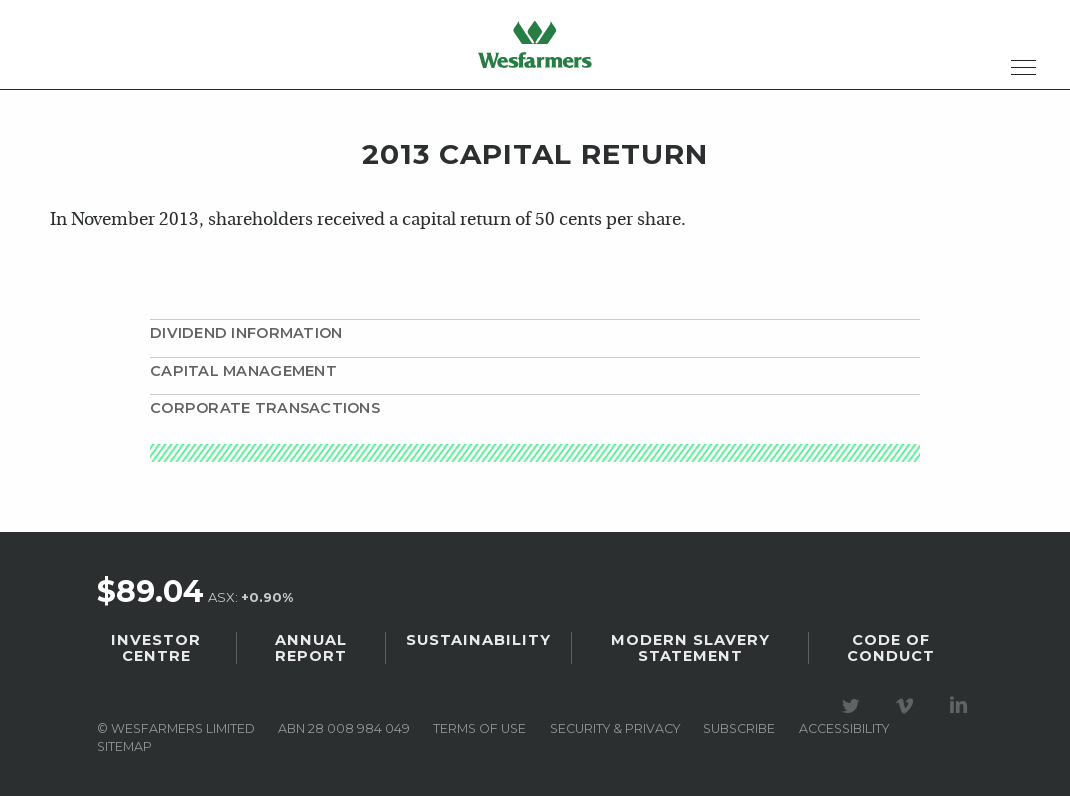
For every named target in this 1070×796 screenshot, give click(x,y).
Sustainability (478, 640)
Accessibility (844, 728)
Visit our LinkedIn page (962, 706)
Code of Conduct (891, 648)
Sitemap (124, 746)
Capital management (243, 371)
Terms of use (479, 728)
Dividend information (246, 333)
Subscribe (739, 728)
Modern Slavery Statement (690, 648)
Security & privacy (615, 728)
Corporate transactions (265, 408)
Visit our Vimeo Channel (908, 706)
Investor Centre (156, 648)
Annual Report (311, 648)
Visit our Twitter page (854, 706)
